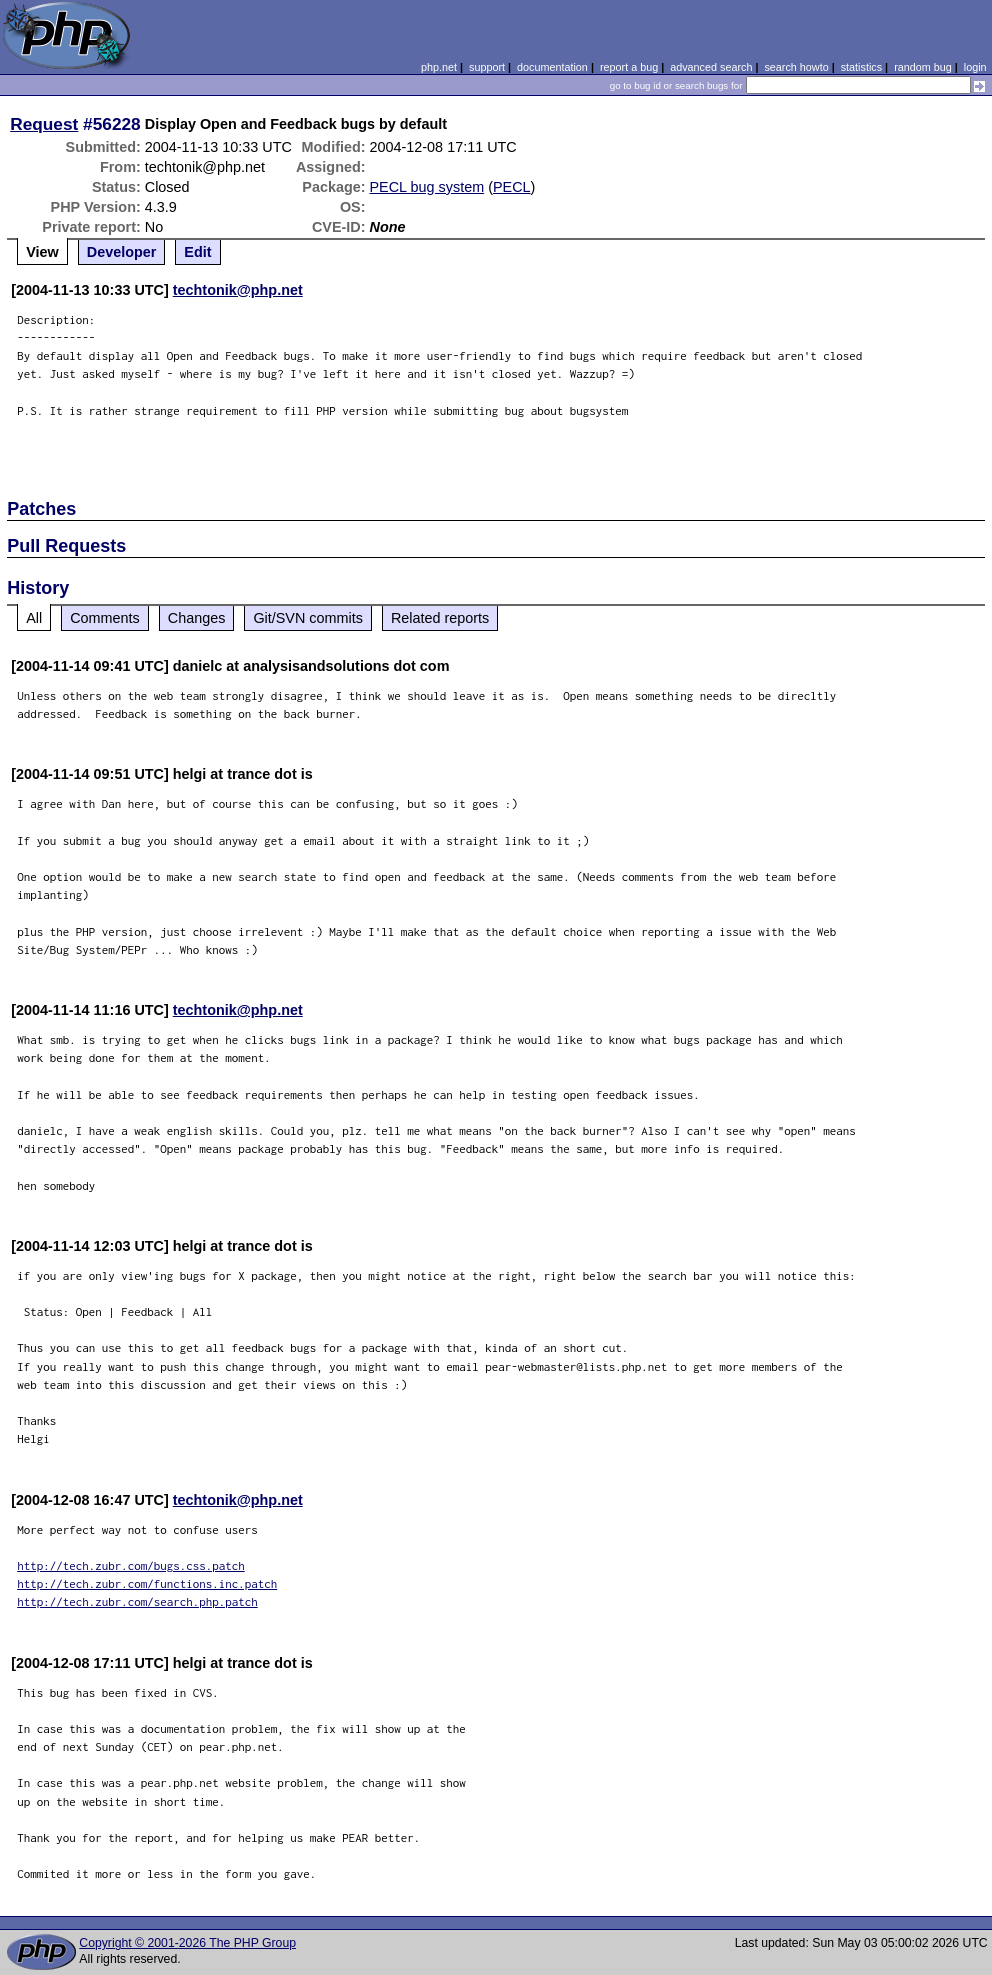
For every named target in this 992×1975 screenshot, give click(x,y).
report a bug (629, 67)
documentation (552, 67)
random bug (923, 67)
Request (44, 124)
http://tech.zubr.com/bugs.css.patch (131, 1565)
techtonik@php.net (238, 290)
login (975, 67)
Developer (122, 252)
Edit (197, 252)
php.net (439, 67)
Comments (105, 618)
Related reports (440, 618)
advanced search (711, 67)
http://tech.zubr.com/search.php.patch (137, 1601)
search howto (796, 67)
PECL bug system (427, 187)
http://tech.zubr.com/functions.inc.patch (147, 1583)
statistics (861, 67)
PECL (512, 187)
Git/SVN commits (308, 618)
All (34, 618)
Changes (197, 618)
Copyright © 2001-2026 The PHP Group (187, 1943)
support (487, 67)
